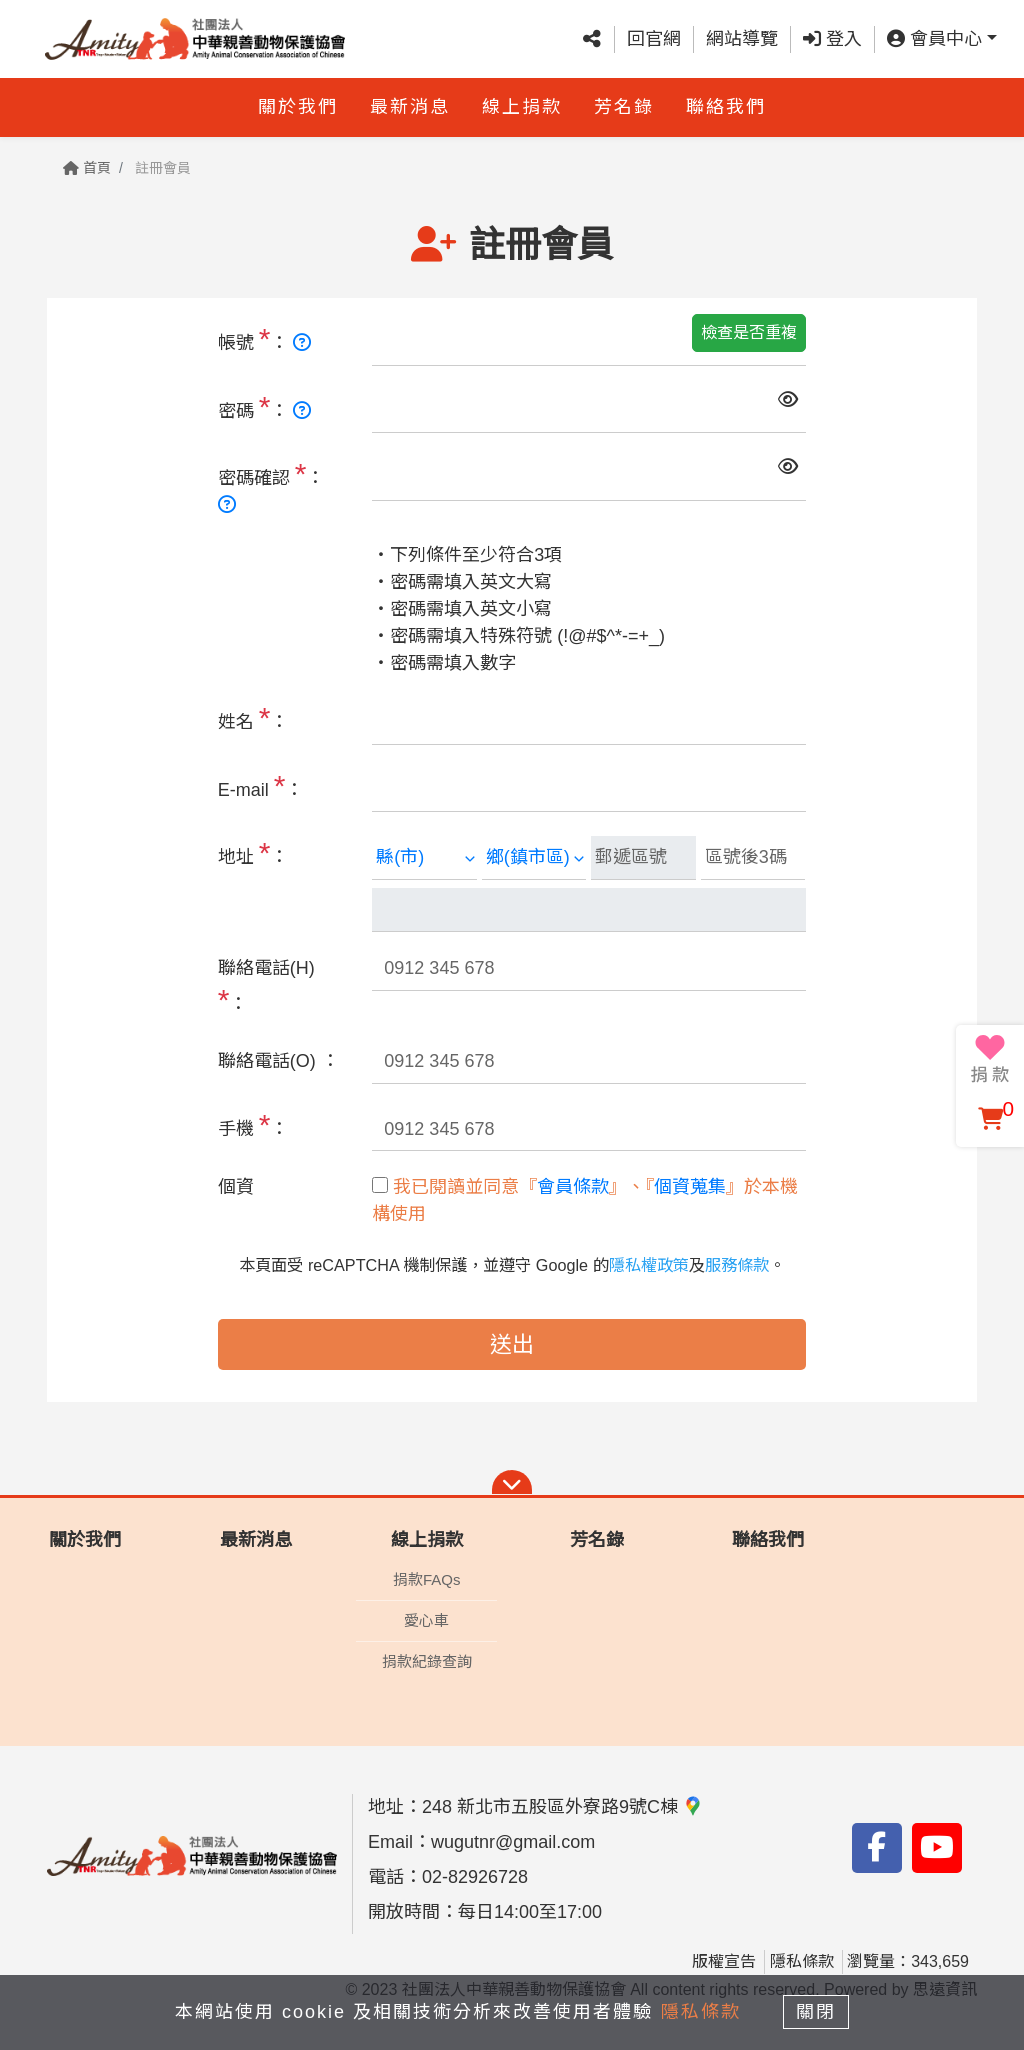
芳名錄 (624, 107)
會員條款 (573, 1187)
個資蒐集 (690, 1187)
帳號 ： (265, 338)
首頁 (87, 168)
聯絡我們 (726, 107)
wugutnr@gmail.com (513, 1842)
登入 (832, 39)
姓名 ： (253, 717)
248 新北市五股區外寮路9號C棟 (562, 1807)
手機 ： (253, 1124)
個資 (236, 1187)
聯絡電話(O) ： (278, 1061)
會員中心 (934, 39)
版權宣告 (724, 1961)
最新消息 (410, 107)
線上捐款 (522, 107)
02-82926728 (475, 1877)
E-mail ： (261, 785)
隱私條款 (802, 1961)
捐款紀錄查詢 (427, 1661)
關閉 (817, 2012)
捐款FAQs (427, 1579)
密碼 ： (265, 406)
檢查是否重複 (749, 332)
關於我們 (298, 107)
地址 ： (253, 852)
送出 (512, 1344)
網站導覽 (742, 39)
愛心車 (426, 1620)
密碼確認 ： (271, 486)
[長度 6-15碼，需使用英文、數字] (302, 343)
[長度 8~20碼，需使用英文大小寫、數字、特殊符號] (302, 411)
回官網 (654, 39)
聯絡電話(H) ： (266, 987)
